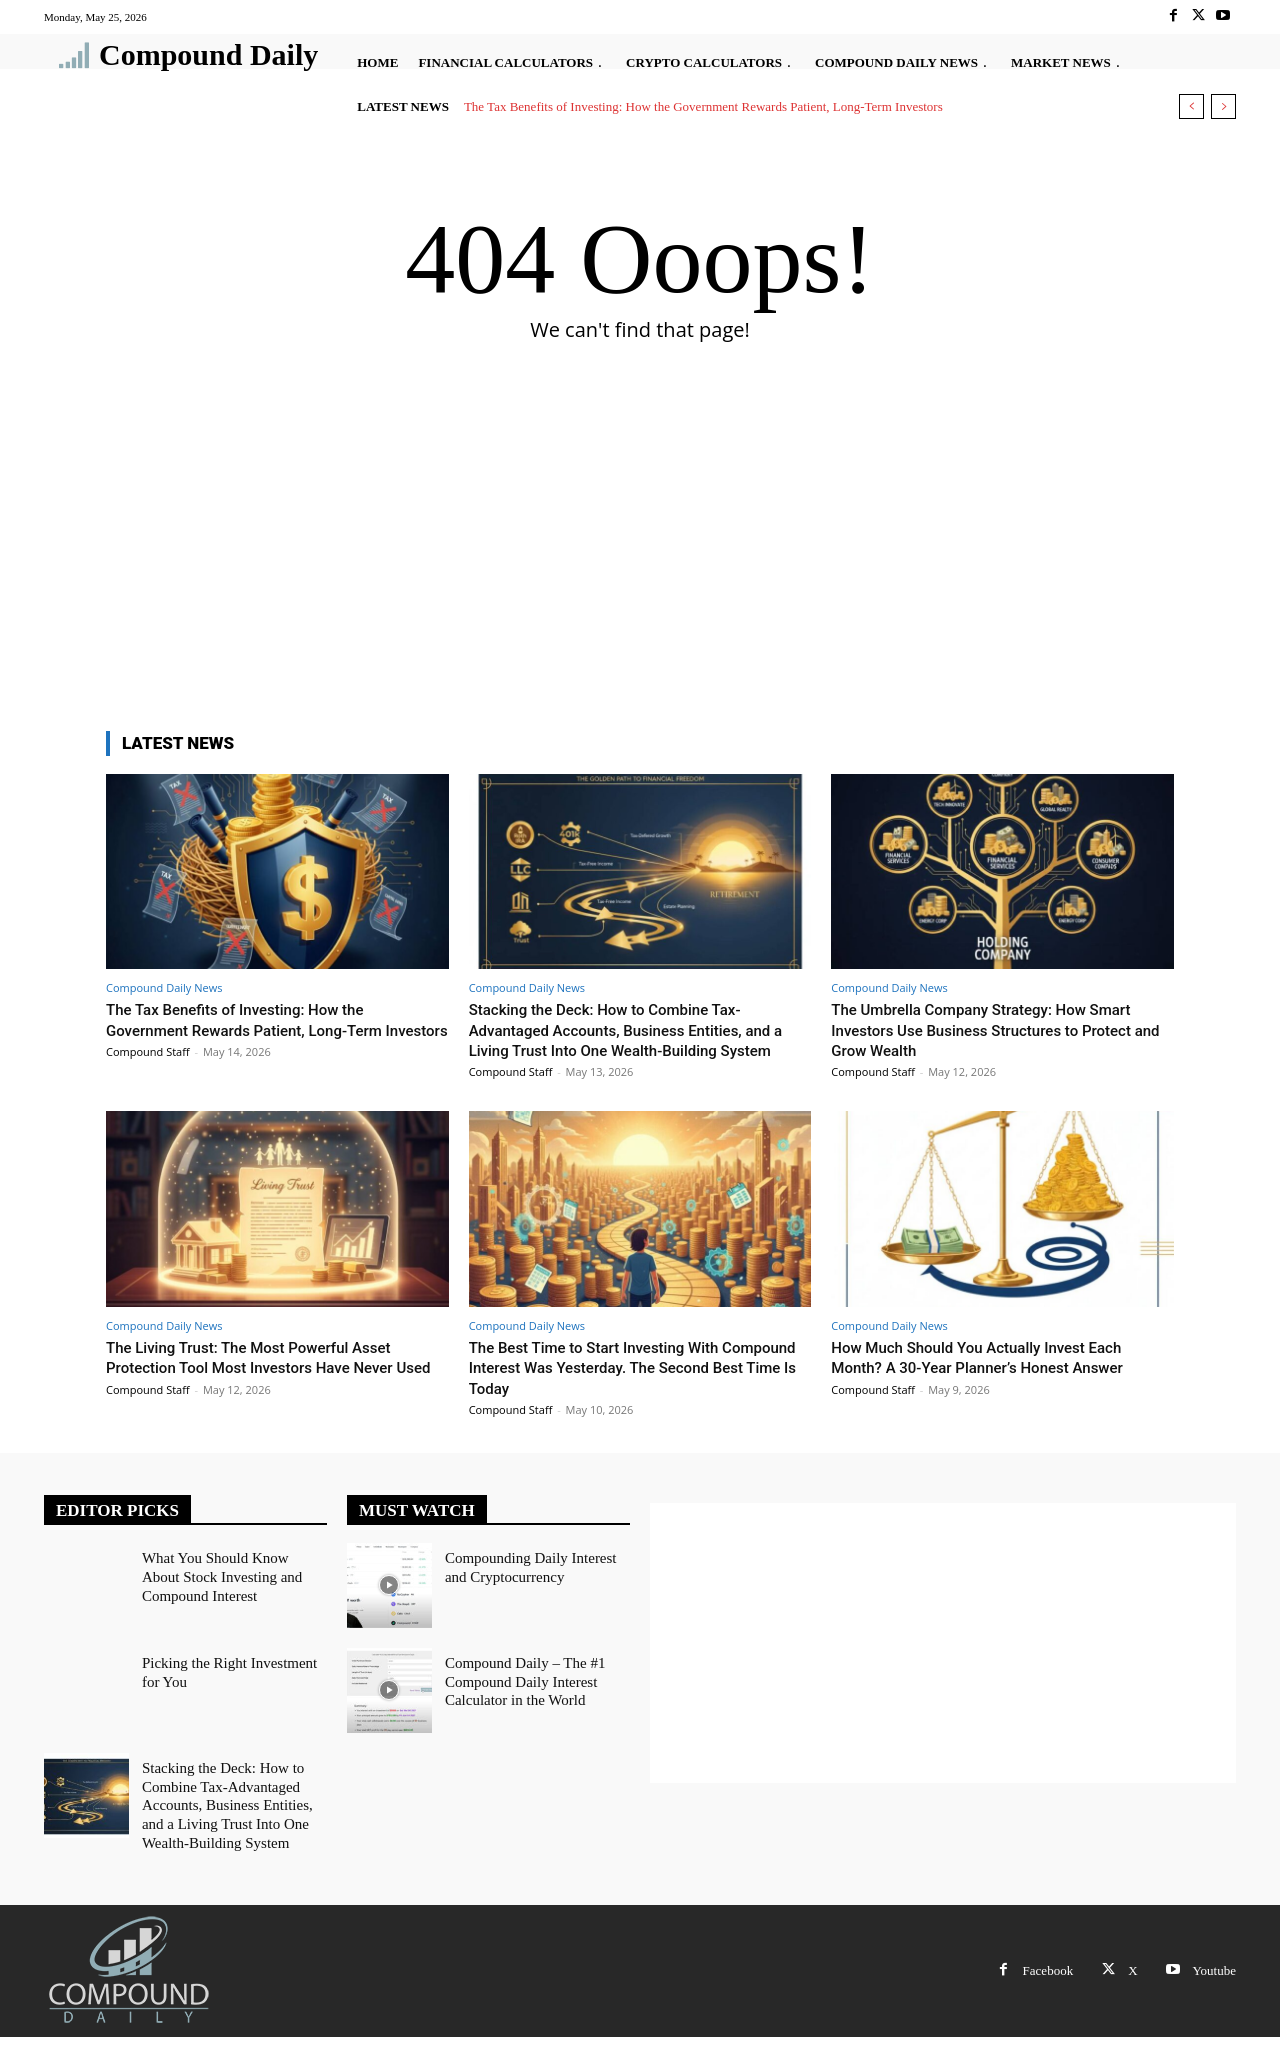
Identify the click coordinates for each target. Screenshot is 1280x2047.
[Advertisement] (640, 561)
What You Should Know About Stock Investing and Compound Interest (230, 1593)
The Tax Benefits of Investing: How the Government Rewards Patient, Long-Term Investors (703, 106)
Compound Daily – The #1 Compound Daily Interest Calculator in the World (520, 1698)
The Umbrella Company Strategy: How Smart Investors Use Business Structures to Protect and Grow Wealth (1001, 1029)
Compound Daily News (164, 987)
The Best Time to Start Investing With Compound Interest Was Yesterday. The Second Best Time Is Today (618, 1387)
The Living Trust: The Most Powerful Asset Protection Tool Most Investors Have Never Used (268, 1387)
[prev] (1191, 106)
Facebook (1048, 1980)
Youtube (1214, 1980)
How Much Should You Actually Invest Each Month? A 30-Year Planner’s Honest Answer (996, 1377)
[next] (1223, 106)
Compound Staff (148, 1071)
